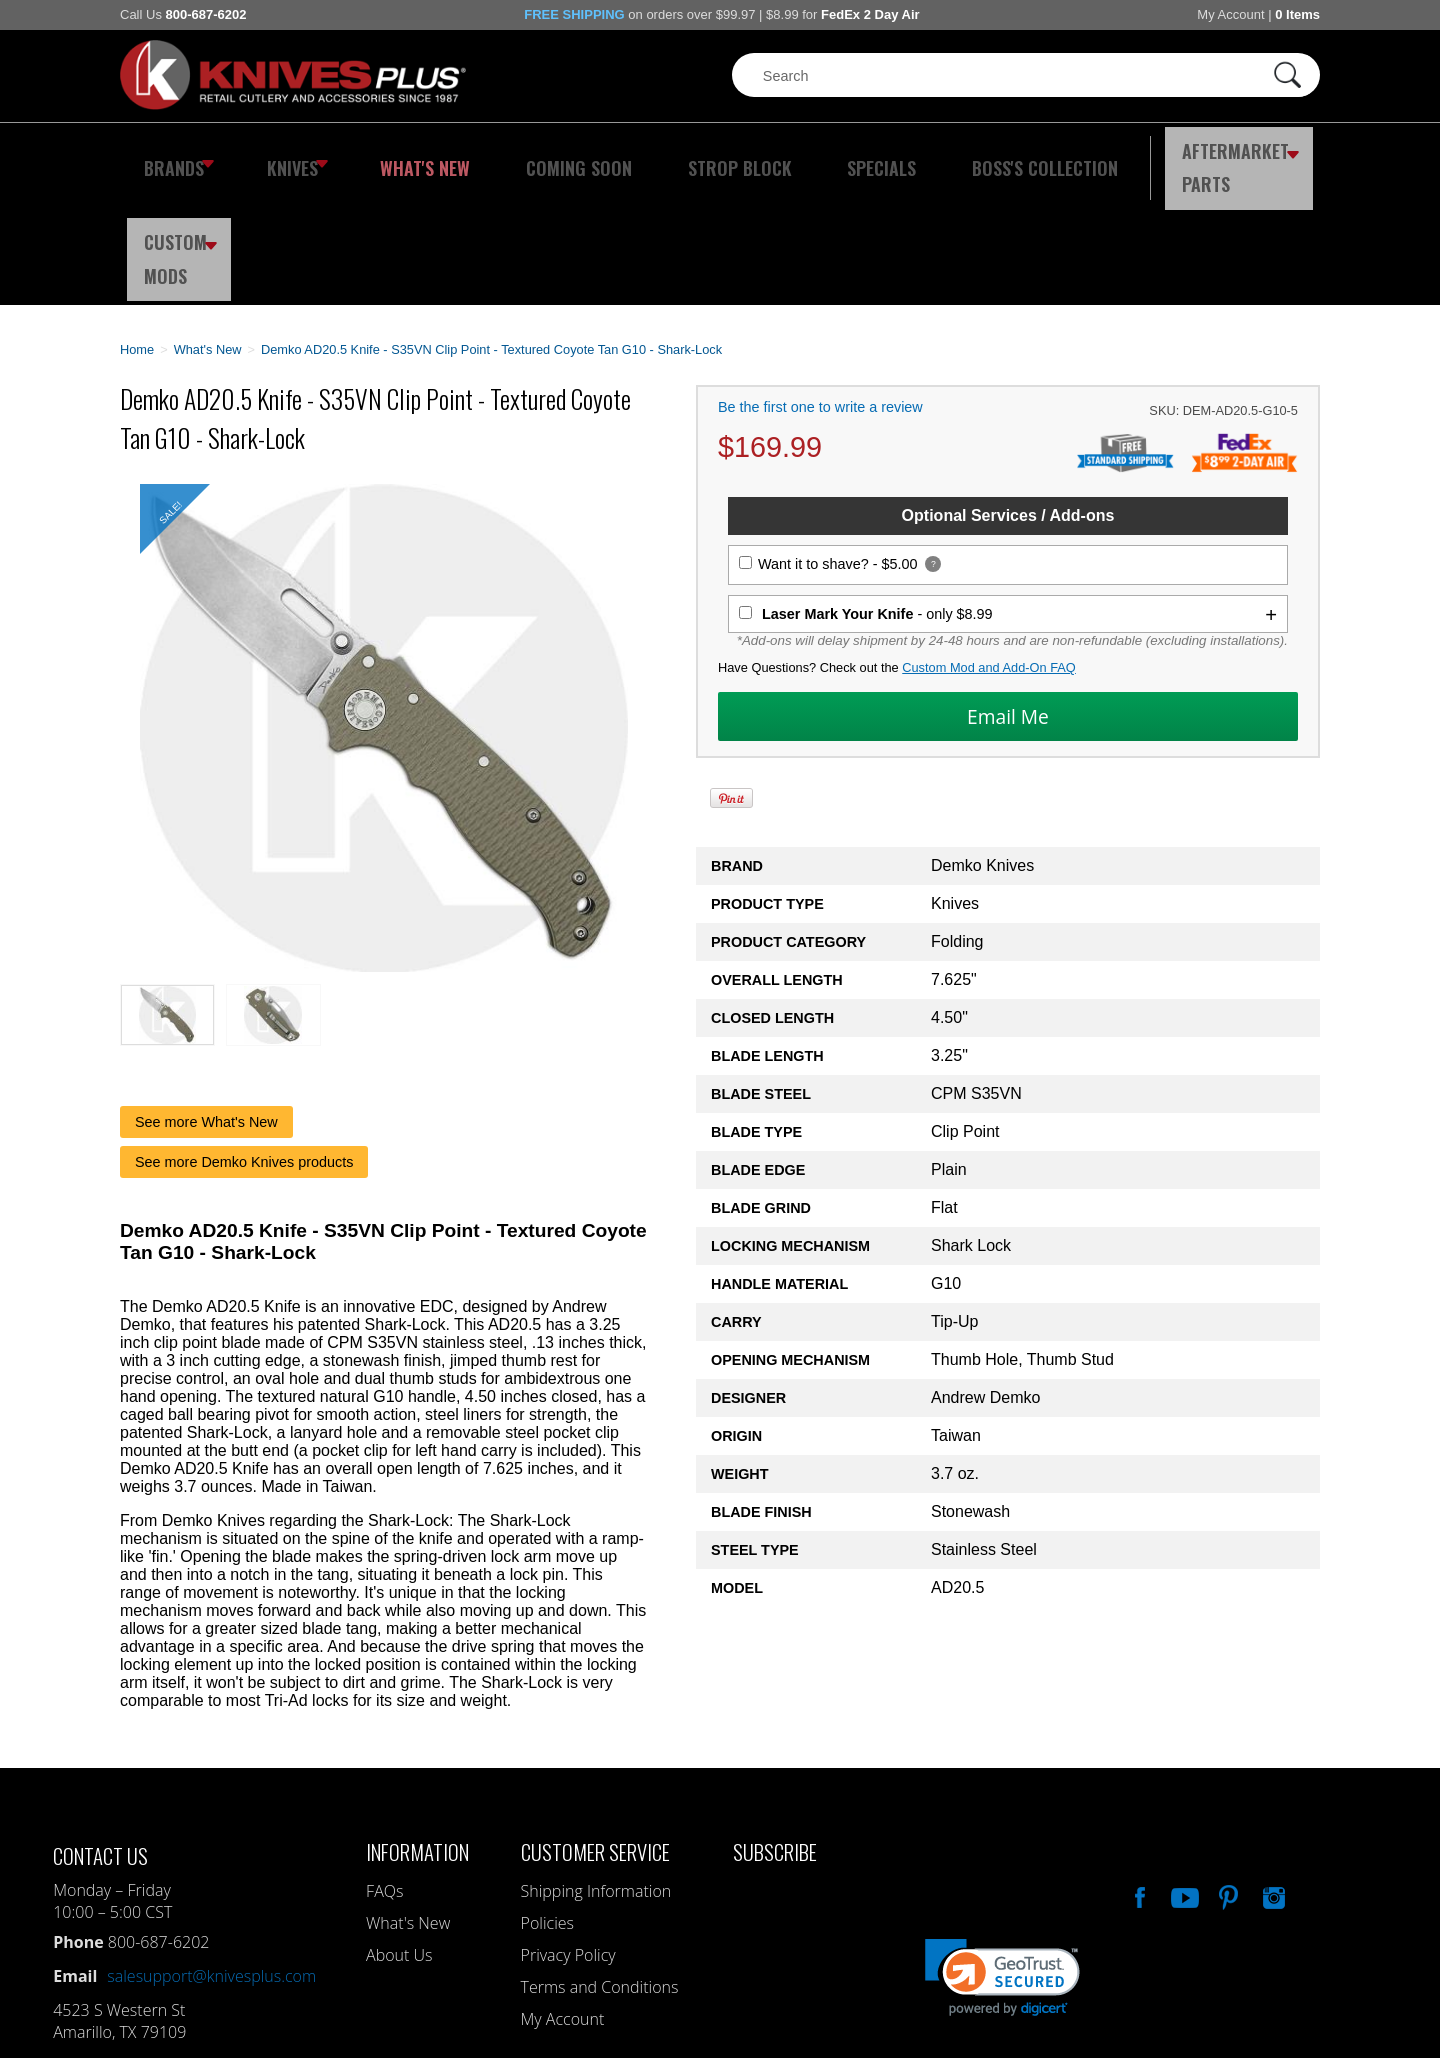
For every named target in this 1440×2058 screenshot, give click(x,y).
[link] (1002, 1858)
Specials (796, 155)
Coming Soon (534, 155)
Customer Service (595, 1732)
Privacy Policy (568, 1836)
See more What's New (206, 1003)
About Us (399, 1836)
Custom (1266, 155)
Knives (284, 155)
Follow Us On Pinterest (1227, 1776)
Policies (547, 1804)
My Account (1230, 14)
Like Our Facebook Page (1138, 1776)
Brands (172, 155)
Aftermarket (1125, 155)
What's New (401, 155)
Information (417, 1732)
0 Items (1297, 14)
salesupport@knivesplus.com (211, 1857)
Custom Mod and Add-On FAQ (989, 549)
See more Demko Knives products (244, 1043)
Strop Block (675, 155)
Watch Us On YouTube (1183, 1776)
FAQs (384, 1772)
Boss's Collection (940, 155)
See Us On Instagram (1272, 1776)
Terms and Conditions (600, 1868)
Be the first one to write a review (820, 289)
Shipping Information (596, 1772)
